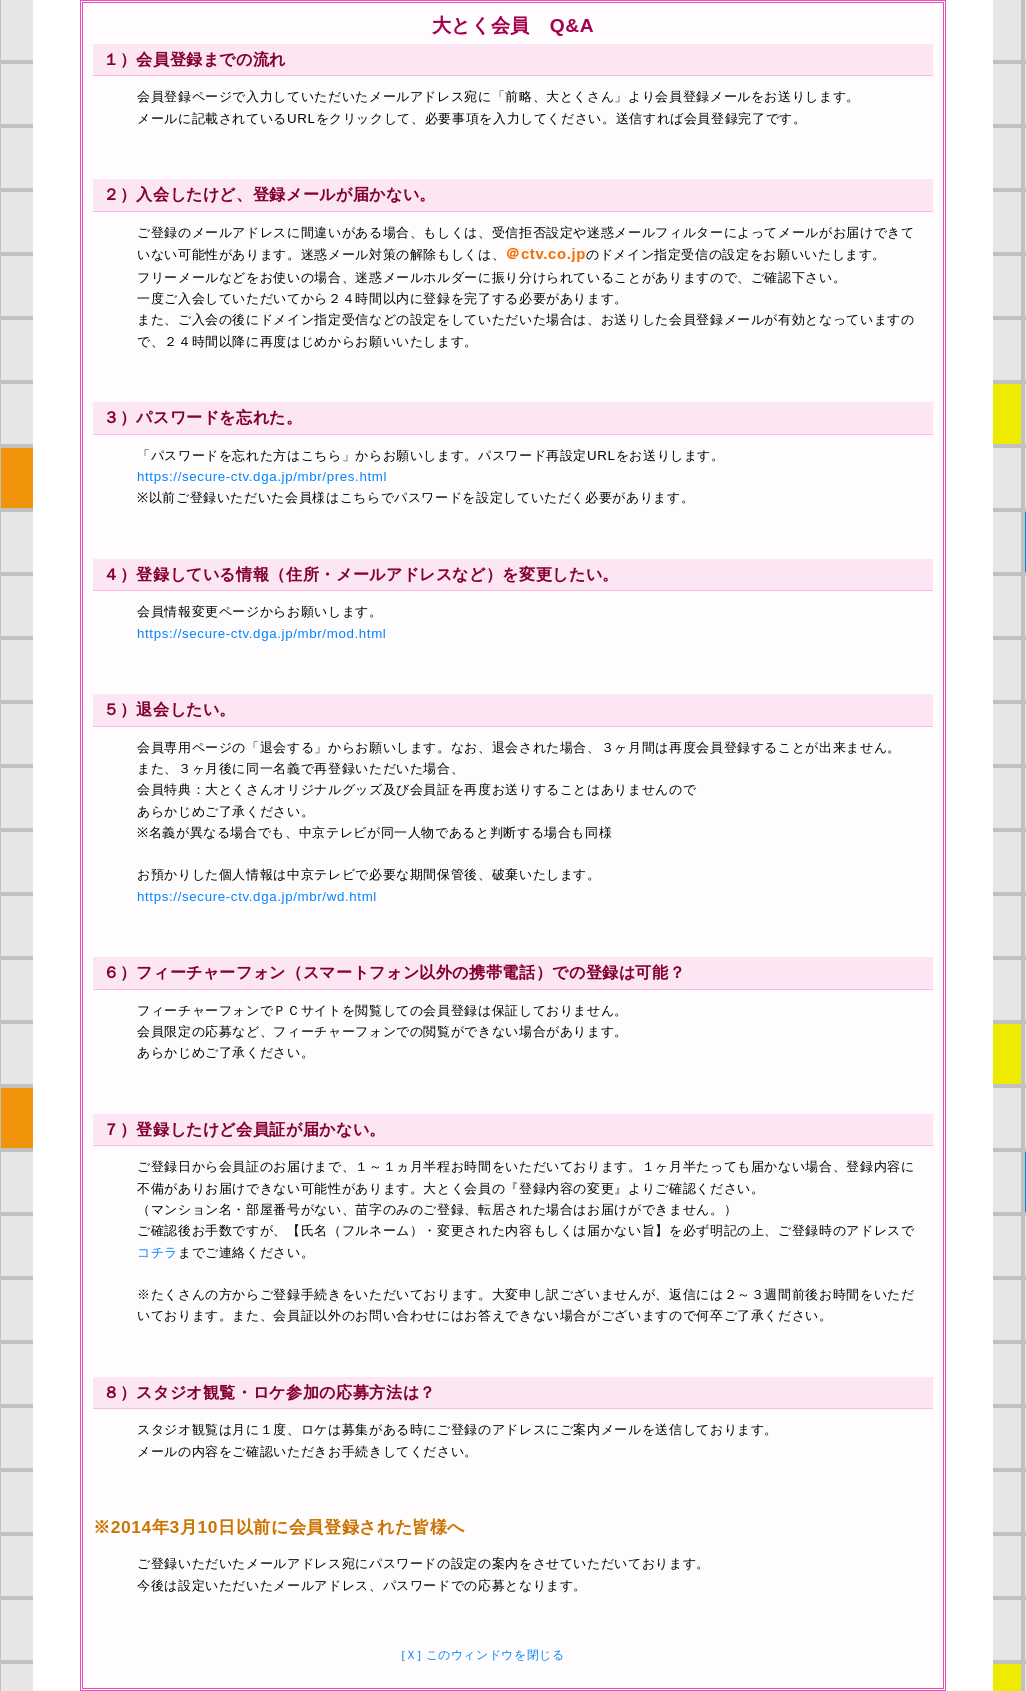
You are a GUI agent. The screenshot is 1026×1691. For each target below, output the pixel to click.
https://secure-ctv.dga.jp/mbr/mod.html (261, 633)
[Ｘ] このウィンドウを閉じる (482, 1655)
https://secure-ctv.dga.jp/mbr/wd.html (257, 896)
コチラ (157, 1252)
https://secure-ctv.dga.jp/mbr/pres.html (262, 476)
